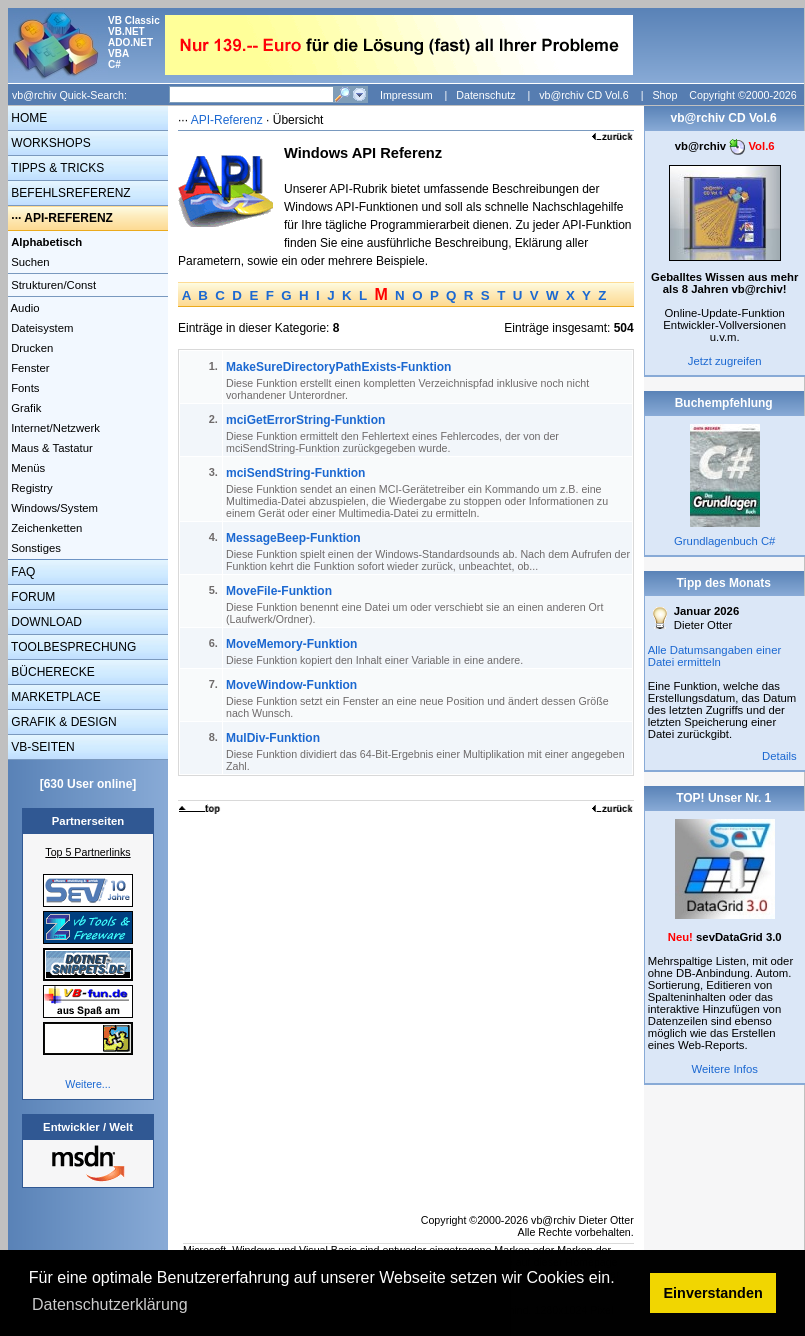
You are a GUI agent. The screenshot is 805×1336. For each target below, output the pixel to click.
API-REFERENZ (68, 218)
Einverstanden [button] (713, 1293)
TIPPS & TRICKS (56, 168)
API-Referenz (227, 120)
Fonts (23, 388)
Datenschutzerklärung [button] (110, 1304)
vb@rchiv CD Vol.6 (584, 95)
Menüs (26, 468)
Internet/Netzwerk (54, 428)
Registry (30, 488)
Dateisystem (40, 328)
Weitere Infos (724, 1069)
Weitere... (87, 1084)
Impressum (406, 95)
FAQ (21, 572)
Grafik (24, 408)
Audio (24, 308)
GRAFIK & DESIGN (62, 722)
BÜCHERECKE (51, 672)
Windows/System (53, 508)
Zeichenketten (45, 528)
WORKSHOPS (49, 143)
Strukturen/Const (52, 285)
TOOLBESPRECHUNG (72, 647)
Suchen (29, 262)
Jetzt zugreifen (725, 361)
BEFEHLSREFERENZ (69, 193)
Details (779, 756)
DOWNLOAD (45, 622)
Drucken (30, 348)
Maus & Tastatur (50, 448)
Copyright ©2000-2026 (742, 95)
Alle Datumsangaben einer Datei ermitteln (715, 656)
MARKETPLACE (54, 697)
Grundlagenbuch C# (724, 541)
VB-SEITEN (41, 747)
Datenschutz (485, 95)
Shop (664, 95)
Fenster (29, 368)
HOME (27, 118)
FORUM (31, 597)
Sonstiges (34, 548)
